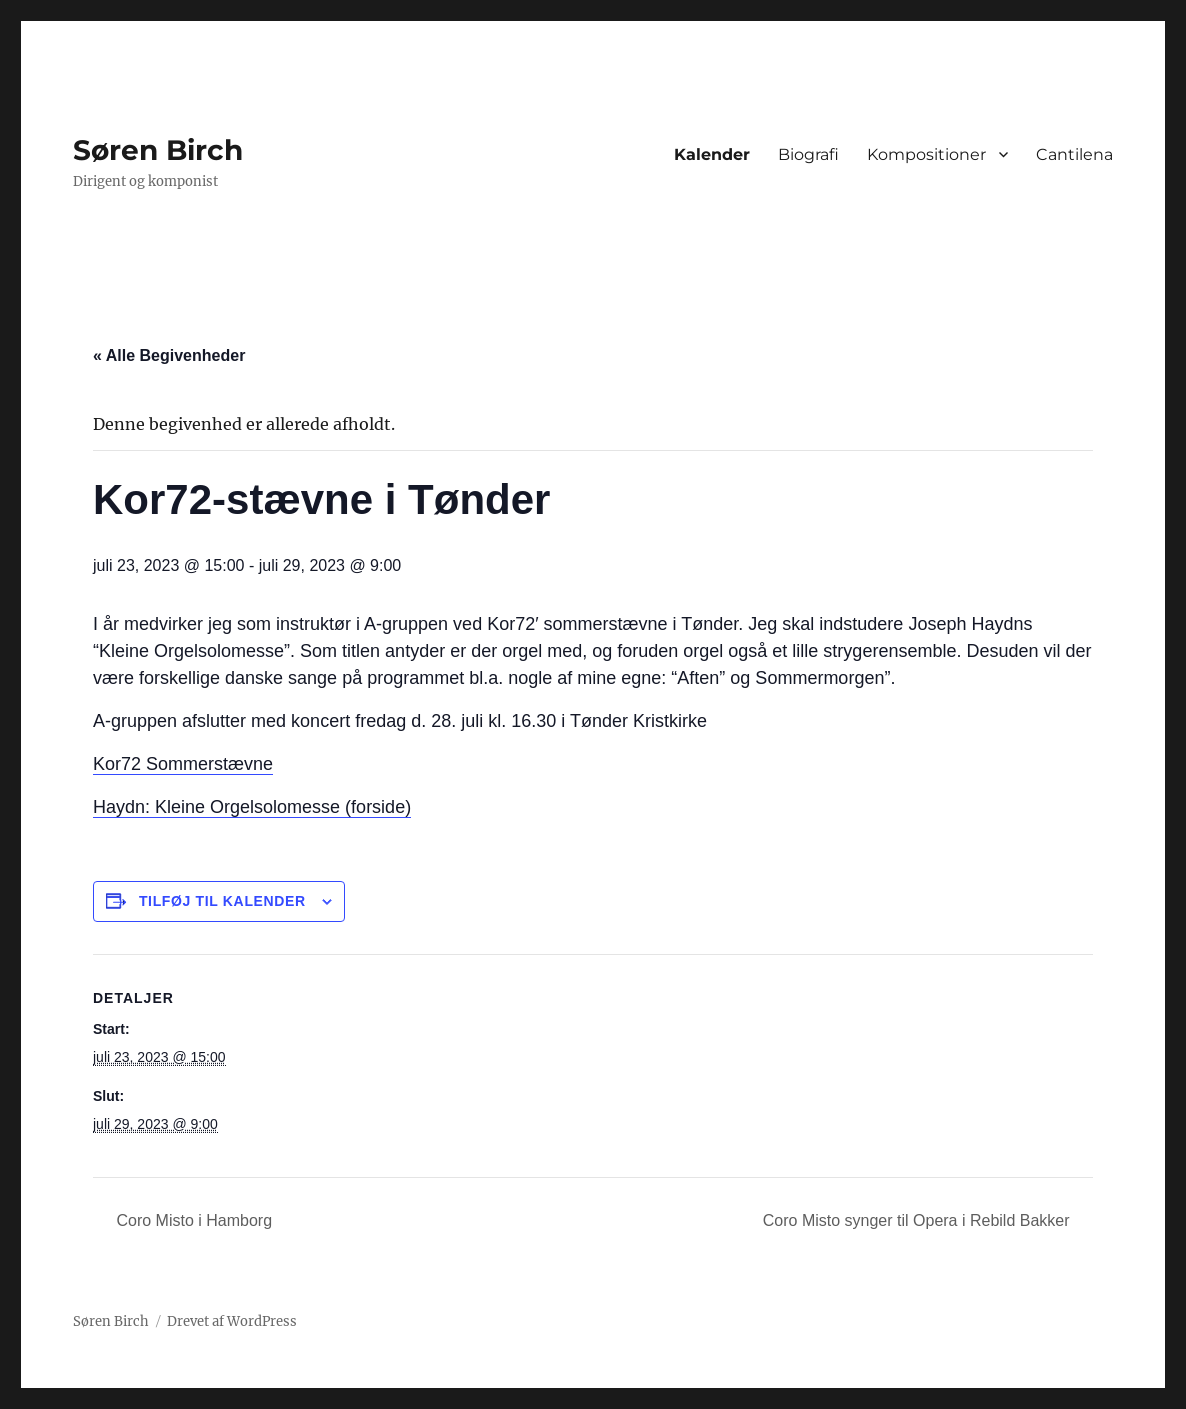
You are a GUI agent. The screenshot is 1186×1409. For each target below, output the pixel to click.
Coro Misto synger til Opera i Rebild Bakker (918, 1220)
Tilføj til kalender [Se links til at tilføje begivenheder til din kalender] (222, 901)
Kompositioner (926, 154)
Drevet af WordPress (232, 1321)
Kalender (712, 154)
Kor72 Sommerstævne (183, 764)
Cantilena (1074, 154)
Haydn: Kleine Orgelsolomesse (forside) (252, 807)
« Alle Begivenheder (169, 355)
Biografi (808, 154)
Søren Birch (158, 150)
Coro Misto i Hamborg (192, 1220)
